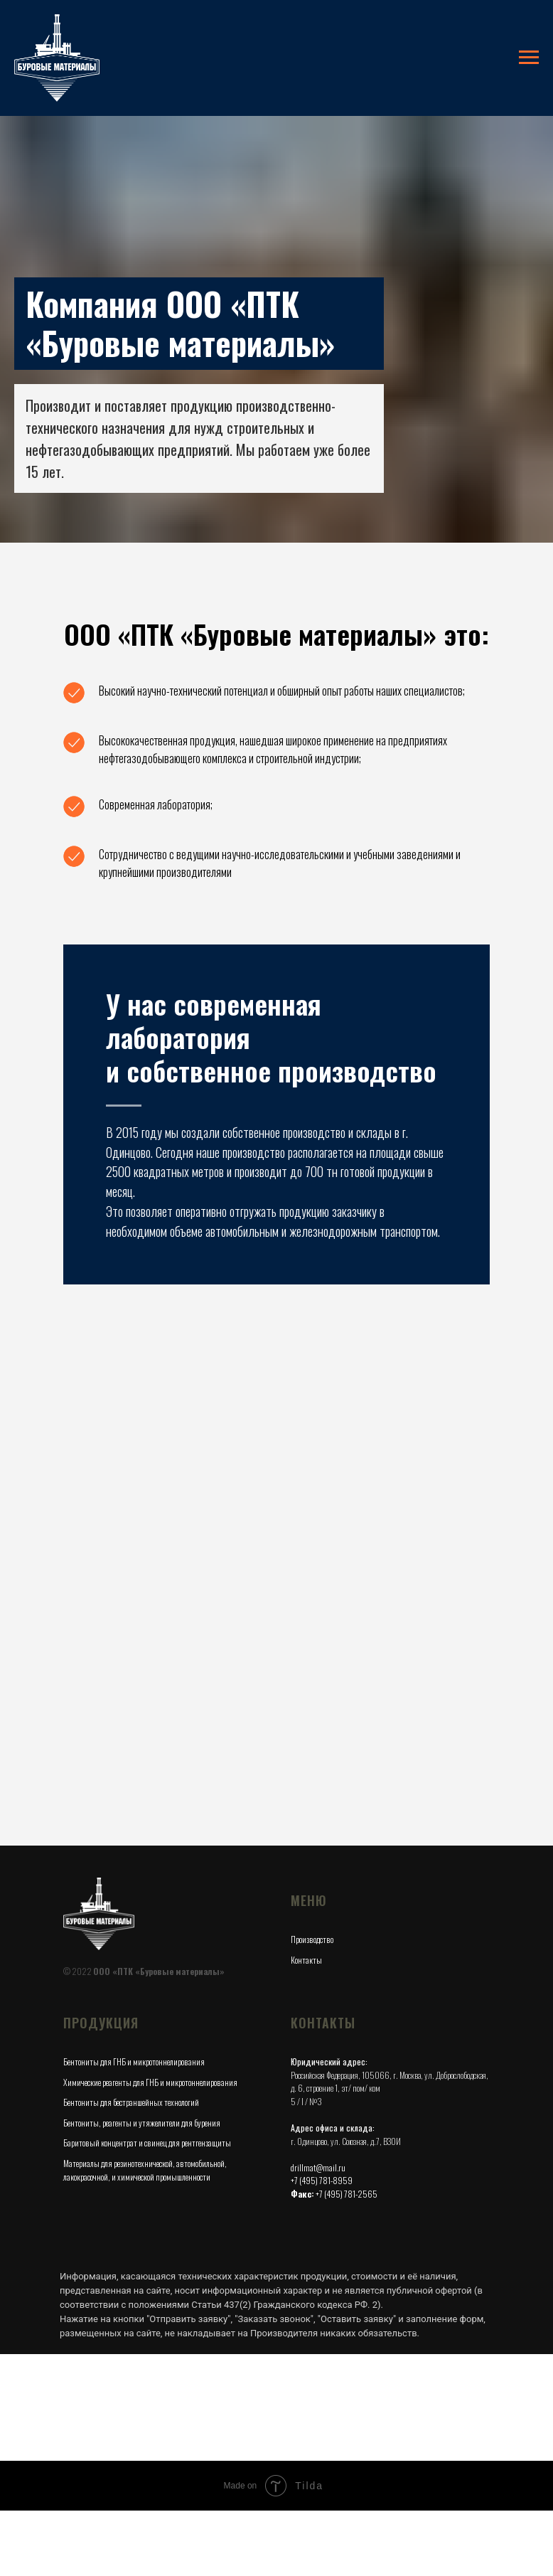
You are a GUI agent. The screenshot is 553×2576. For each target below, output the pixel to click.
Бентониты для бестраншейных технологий (131, 2017)
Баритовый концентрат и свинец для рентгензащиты (147, 2058)
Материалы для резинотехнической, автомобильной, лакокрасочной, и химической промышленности (145, 2085)
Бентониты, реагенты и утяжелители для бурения (141, 2038)
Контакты (306, 1875)
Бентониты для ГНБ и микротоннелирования (134, 1977)
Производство (312, 1854)
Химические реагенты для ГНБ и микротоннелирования (150, 1997)
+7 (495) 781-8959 (322, 2096)
